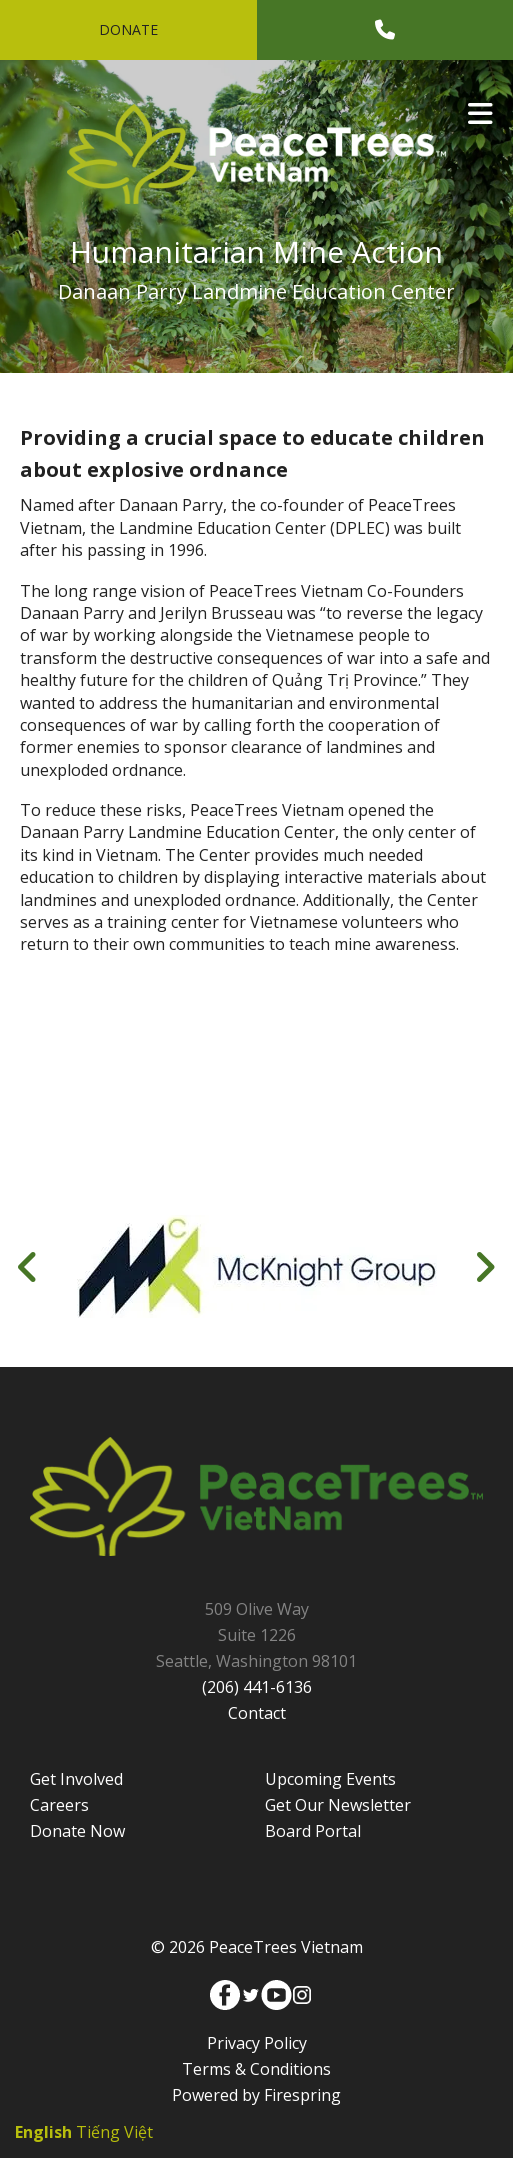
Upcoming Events (330, 1779)
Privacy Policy (257, 2043)
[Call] (385, 30)
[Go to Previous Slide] (28, 1267)
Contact (257, 1713)
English (43, 2132)
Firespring (302, 2095)
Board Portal (313, 1831)
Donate (128, 29)
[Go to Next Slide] (484, 1267)
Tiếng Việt (114, 2132)
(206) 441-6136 (257, 1687)
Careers (59, 1805)
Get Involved (76, 1779)
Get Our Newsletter (338, 1805)
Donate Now (77, 1831)
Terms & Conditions (256, 2069)
